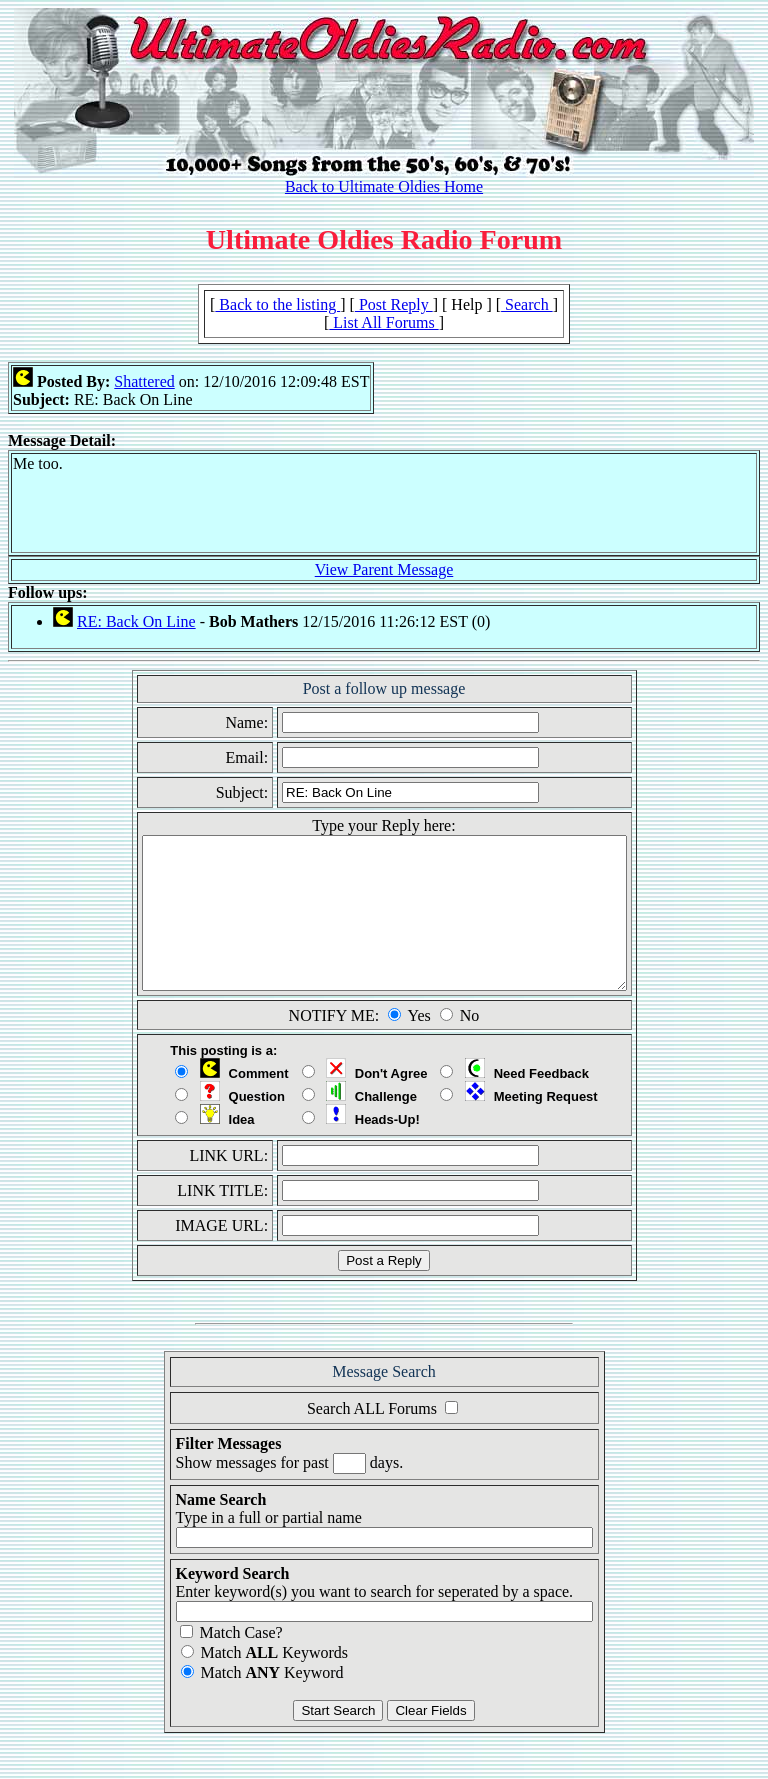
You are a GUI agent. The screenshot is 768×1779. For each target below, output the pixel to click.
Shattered (144, 381)
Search (527, 304)
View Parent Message (384, 569)
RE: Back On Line (136, 621)
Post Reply (394, 304)
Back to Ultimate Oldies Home (384, 186)
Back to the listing (277, 304)
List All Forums (383, 322)
